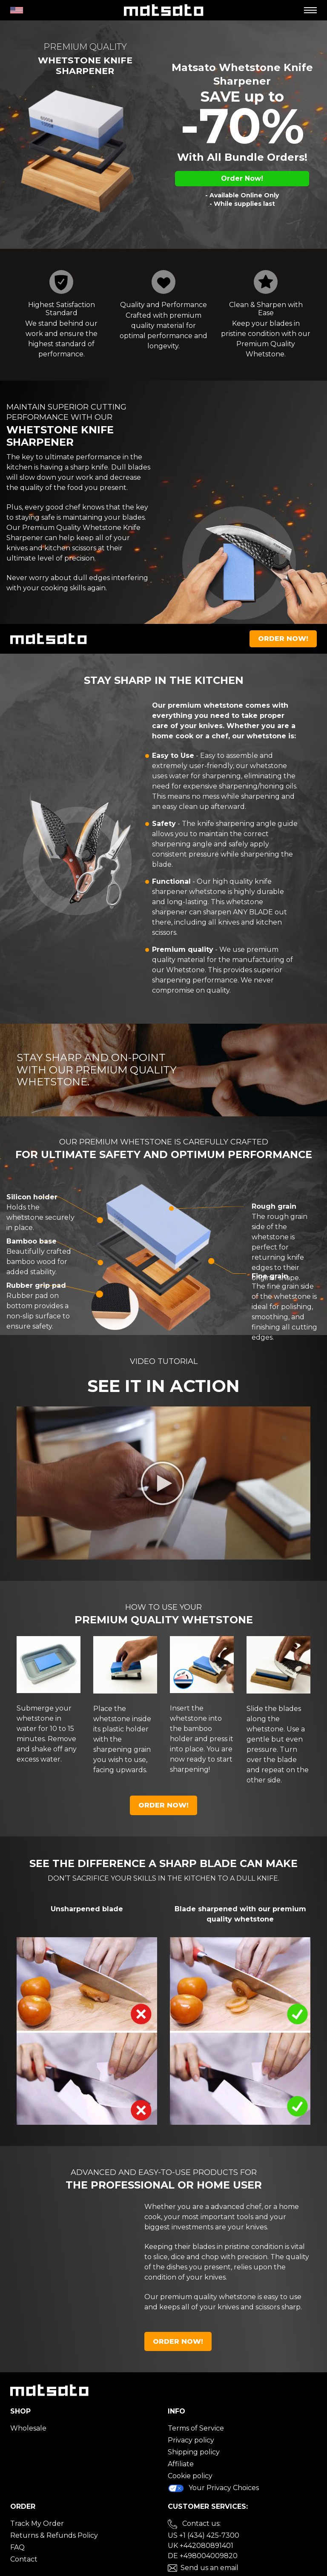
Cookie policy (190, 2476)
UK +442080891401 (200, 2546)
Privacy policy (191, 2440)
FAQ (17, 2547)
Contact (23, 2559)
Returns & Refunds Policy (54, 2535)
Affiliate (181, 2464)
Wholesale (28, 2428)
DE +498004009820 (203, 2556)
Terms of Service (196, 2428)
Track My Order (37, 2523)
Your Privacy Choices (213, 2488)
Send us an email (209, 2568)
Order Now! (242, 178)
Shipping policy (194, 2452)
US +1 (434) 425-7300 (203, 2535)
